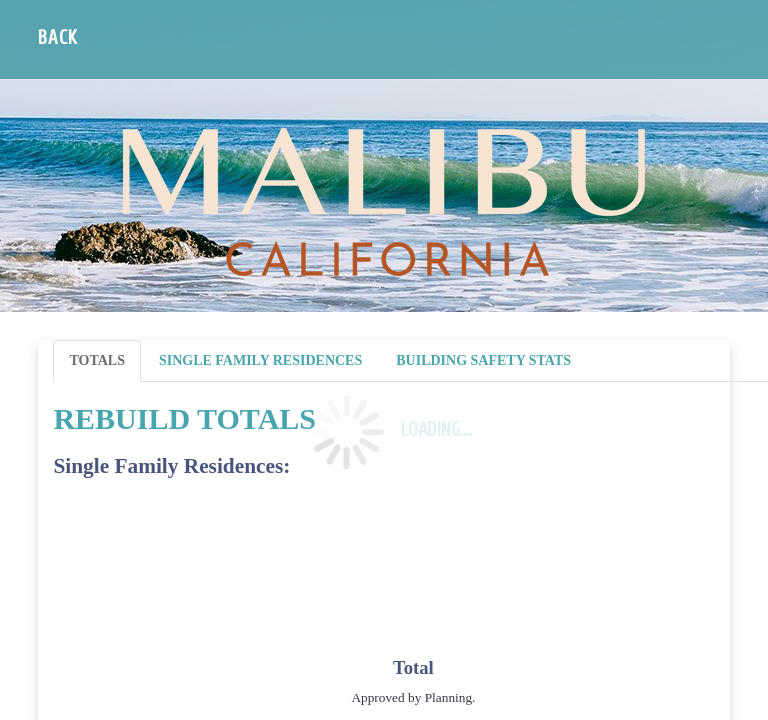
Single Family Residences (260, 360)
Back (58, 38)
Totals (97, 360)
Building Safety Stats (483, 360)
